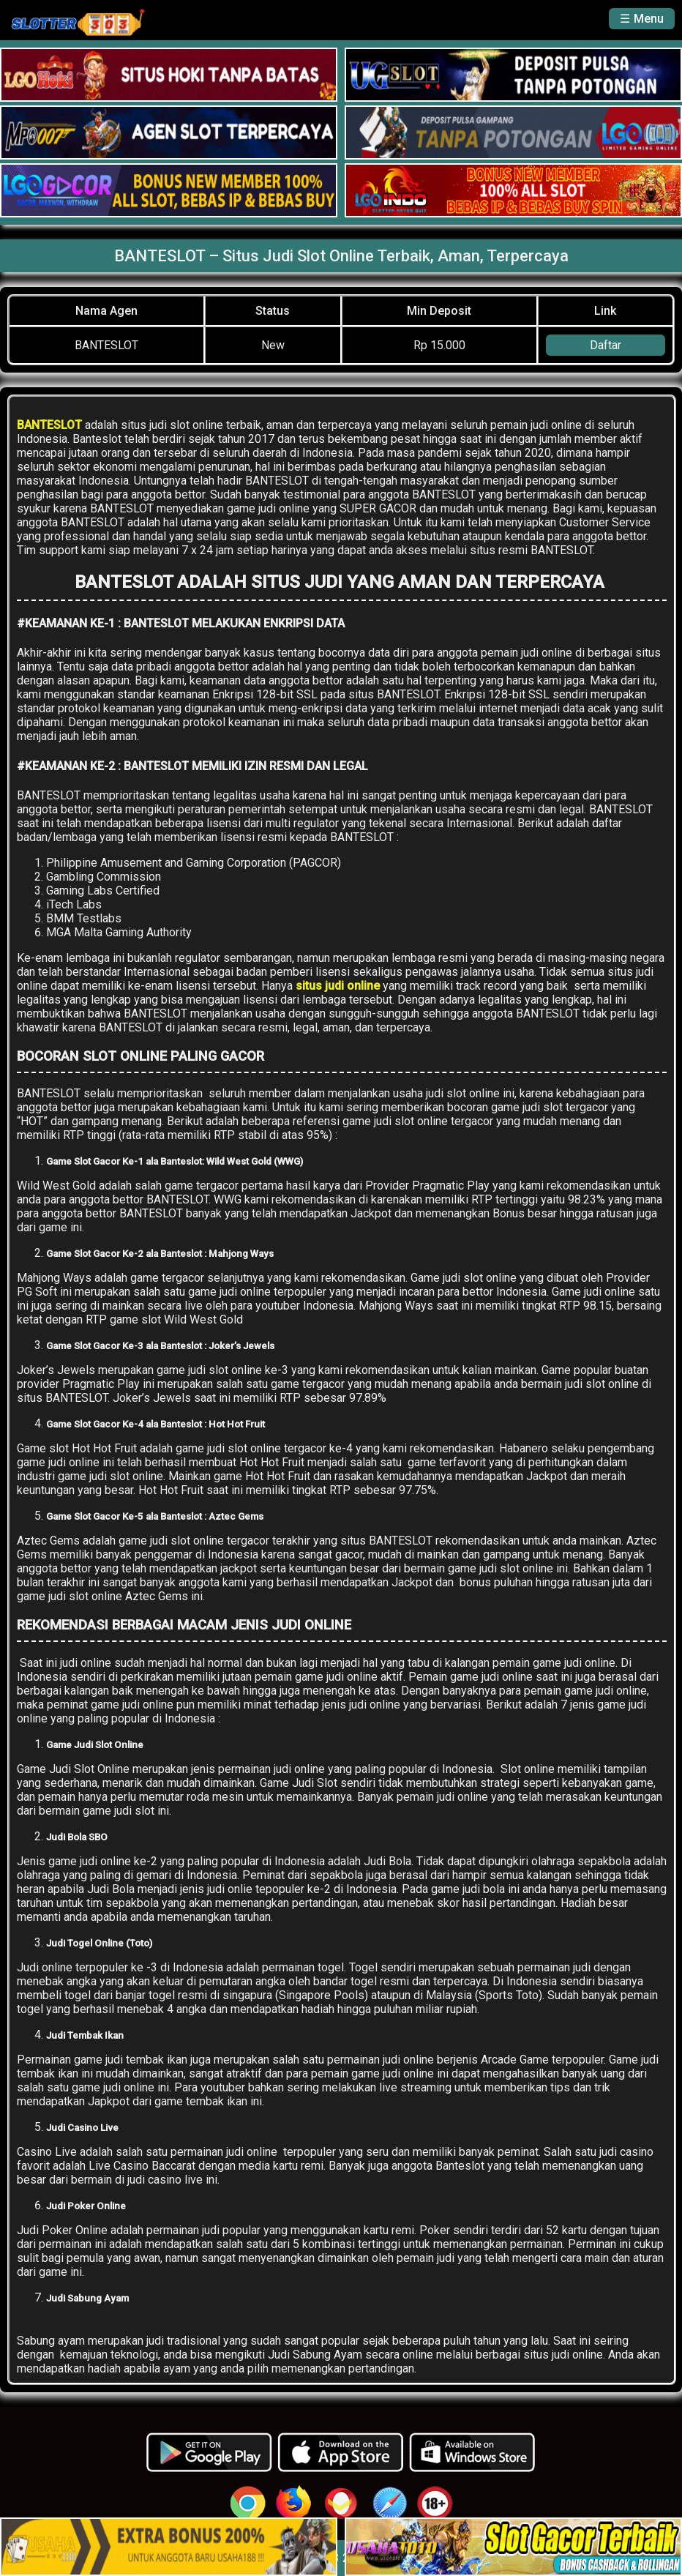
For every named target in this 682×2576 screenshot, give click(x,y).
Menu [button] (649, 19)
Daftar (605, 345)
